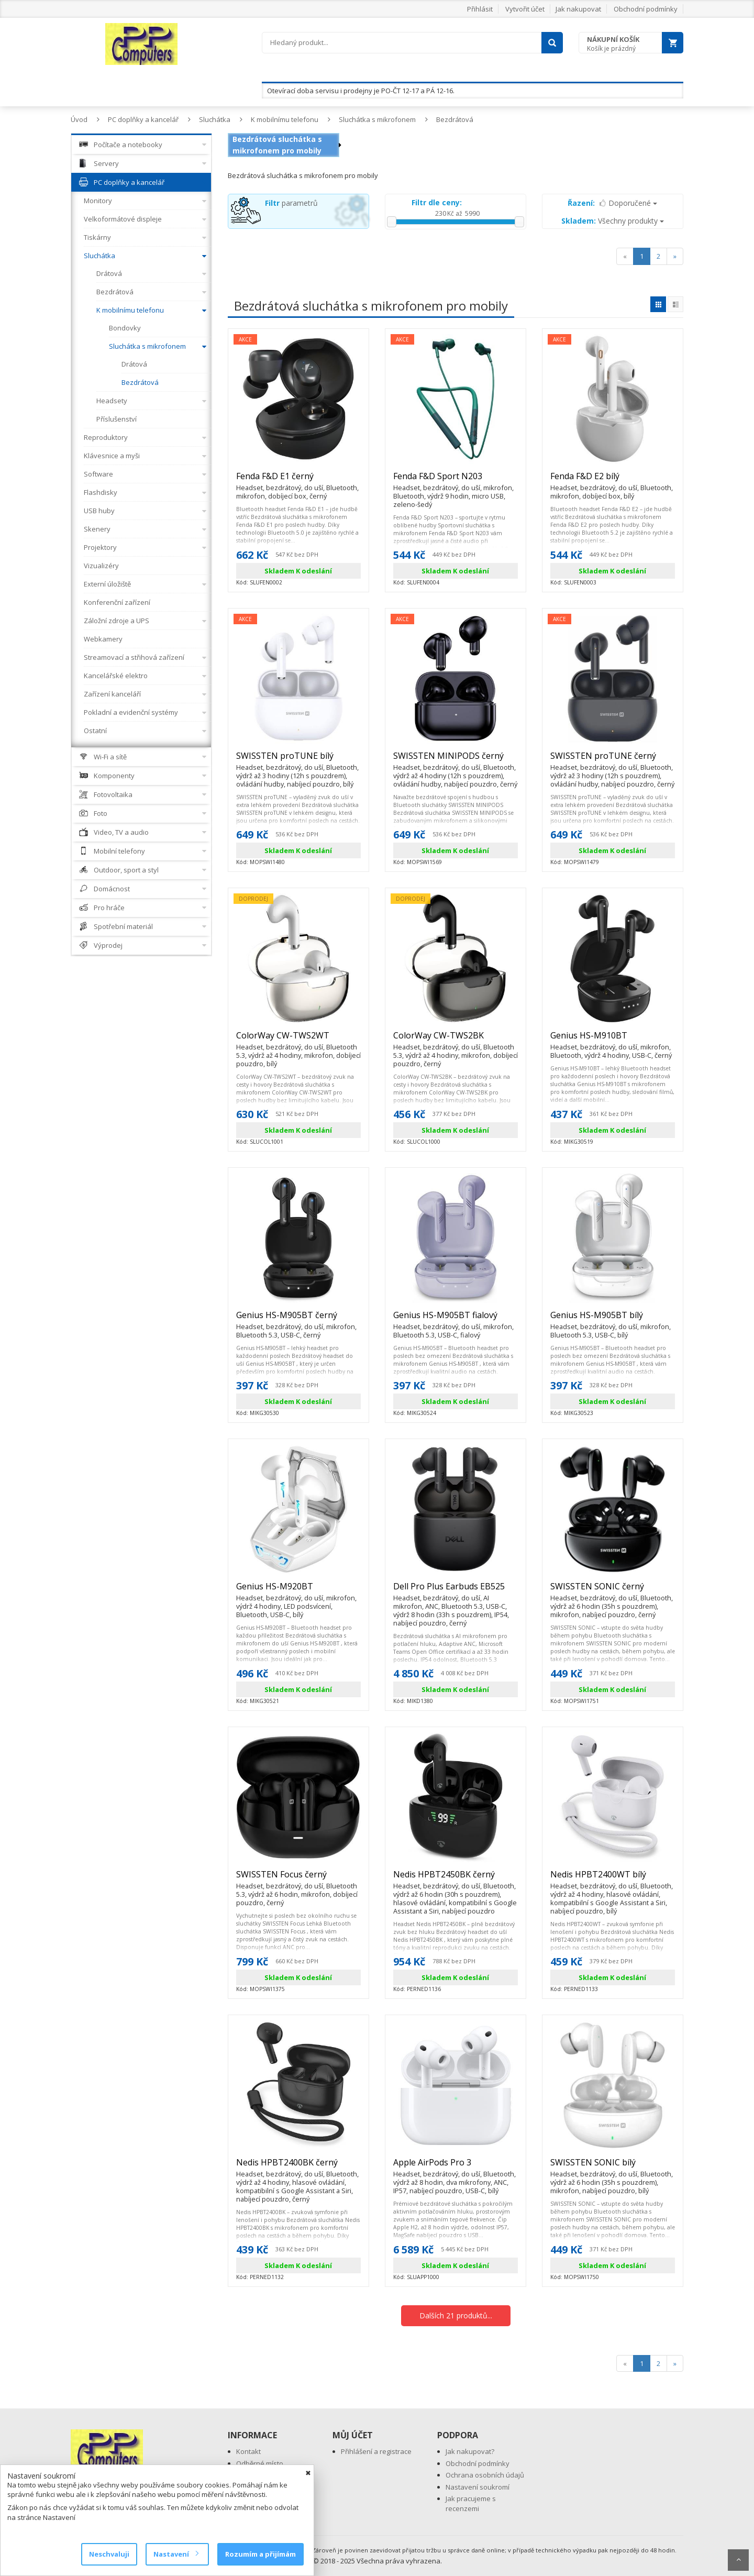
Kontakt (248, 2451)
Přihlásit (480, 9)
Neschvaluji (109, 2554)
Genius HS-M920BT (298, 1590)
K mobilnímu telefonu (284, 119)
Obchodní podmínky (646, 9)
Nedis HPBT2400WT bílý (612, 1879)
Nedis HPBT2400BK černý (298, 2167)
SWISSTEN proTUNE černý (612, 760)
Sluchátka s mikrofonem (377, 119)
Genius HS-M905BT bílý (612, 1319)
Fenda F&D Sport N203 (455, 480)
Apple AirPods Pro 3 (455, 2167)
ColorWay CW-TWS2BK (455, 1040)
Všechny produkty (612, 221)
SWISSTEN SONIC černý (612, 1590)
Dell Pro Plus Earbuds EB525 (455, 1590)
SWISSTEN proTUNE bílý (298, 760)
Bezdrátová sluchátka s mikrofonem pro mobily (277, 145)
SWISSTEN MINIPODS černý (455, 760)
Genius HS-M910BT (612, 1040)
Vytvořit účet (525, 9)
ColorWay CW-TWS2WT (298, 1040)
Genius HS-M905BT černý (298, 1319)
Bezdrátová (454, 119)
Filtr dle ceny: (437, 202)
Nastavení (175, 2554)
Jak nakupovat (578, 9)
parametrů (291, 203)
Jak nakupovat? (470, 2451)
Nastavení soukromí (477, 2487)
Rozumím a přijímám (260, 2554)
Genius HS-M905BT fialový (455, 1319)
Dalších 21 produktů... (455, 2315)
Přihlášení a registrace (376, 2451)
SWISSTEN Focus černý (298, 1879)
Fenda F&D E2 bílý (612, 480)
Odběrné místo (259, 2463)
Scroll (738, 2560)
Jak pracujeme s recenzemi (471, 2503)
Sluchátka (214, 119)
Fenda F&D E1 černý (298, 480)
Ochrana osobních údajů (485, 2475)
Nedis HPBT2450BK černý (455, 1879)
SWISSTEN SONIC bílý (612, 2167)
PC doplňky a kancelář (143, 119)
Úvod (79, 119)
